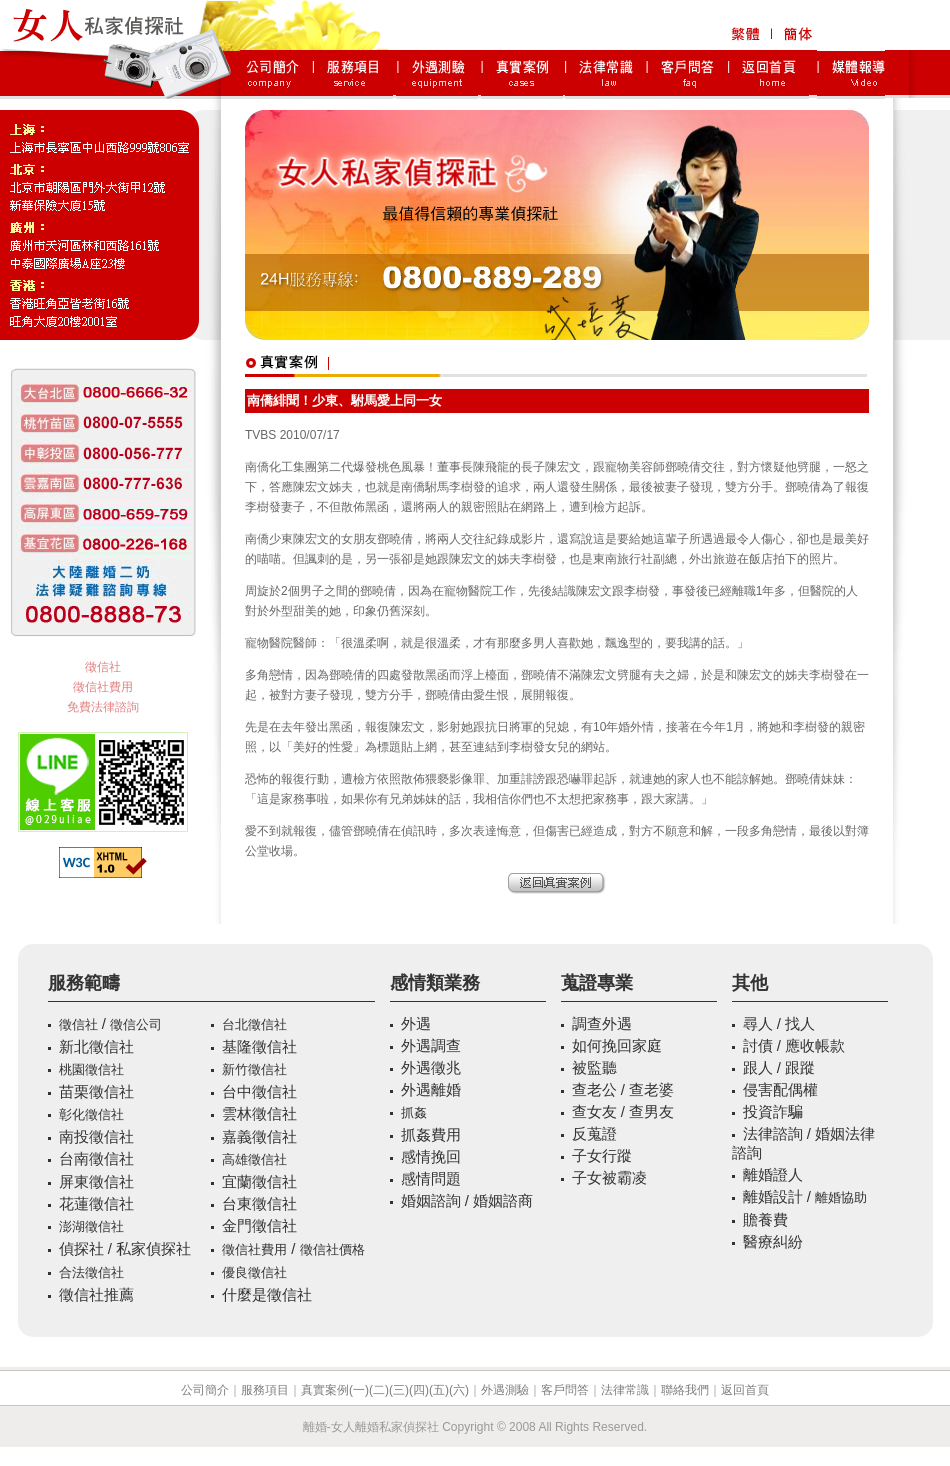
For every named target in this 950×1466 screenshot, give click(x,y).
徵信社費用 (103, 687)
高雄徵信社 (254, 1159)
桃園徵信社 (91, 1069)
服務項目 (265, 1390)
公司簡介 (205, 1390)
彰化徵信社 (91, 1114)
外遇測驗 (505, 1390)
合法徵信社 (91, 1272)
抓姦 (414, 1112)
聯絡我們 (685, 1390)
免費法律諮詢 (103, 707)
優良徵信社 (254, 1272)
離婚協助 (841, 1197)
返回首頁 (745, 1390)
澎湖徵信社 (91, 1226)
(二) (379, 1390)
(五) (439, 1390)
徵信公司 (136, 1024)
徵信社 (103, 667)
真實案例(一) (335, 1390)
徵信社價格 (332, 1249)
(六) (459, 1390)
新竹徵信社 (254, 1069)
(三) (399, 1390)
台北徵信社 (254, 1024)
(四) (419, 1390)
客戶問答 (565, 1390)
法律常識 (625, 1390)
